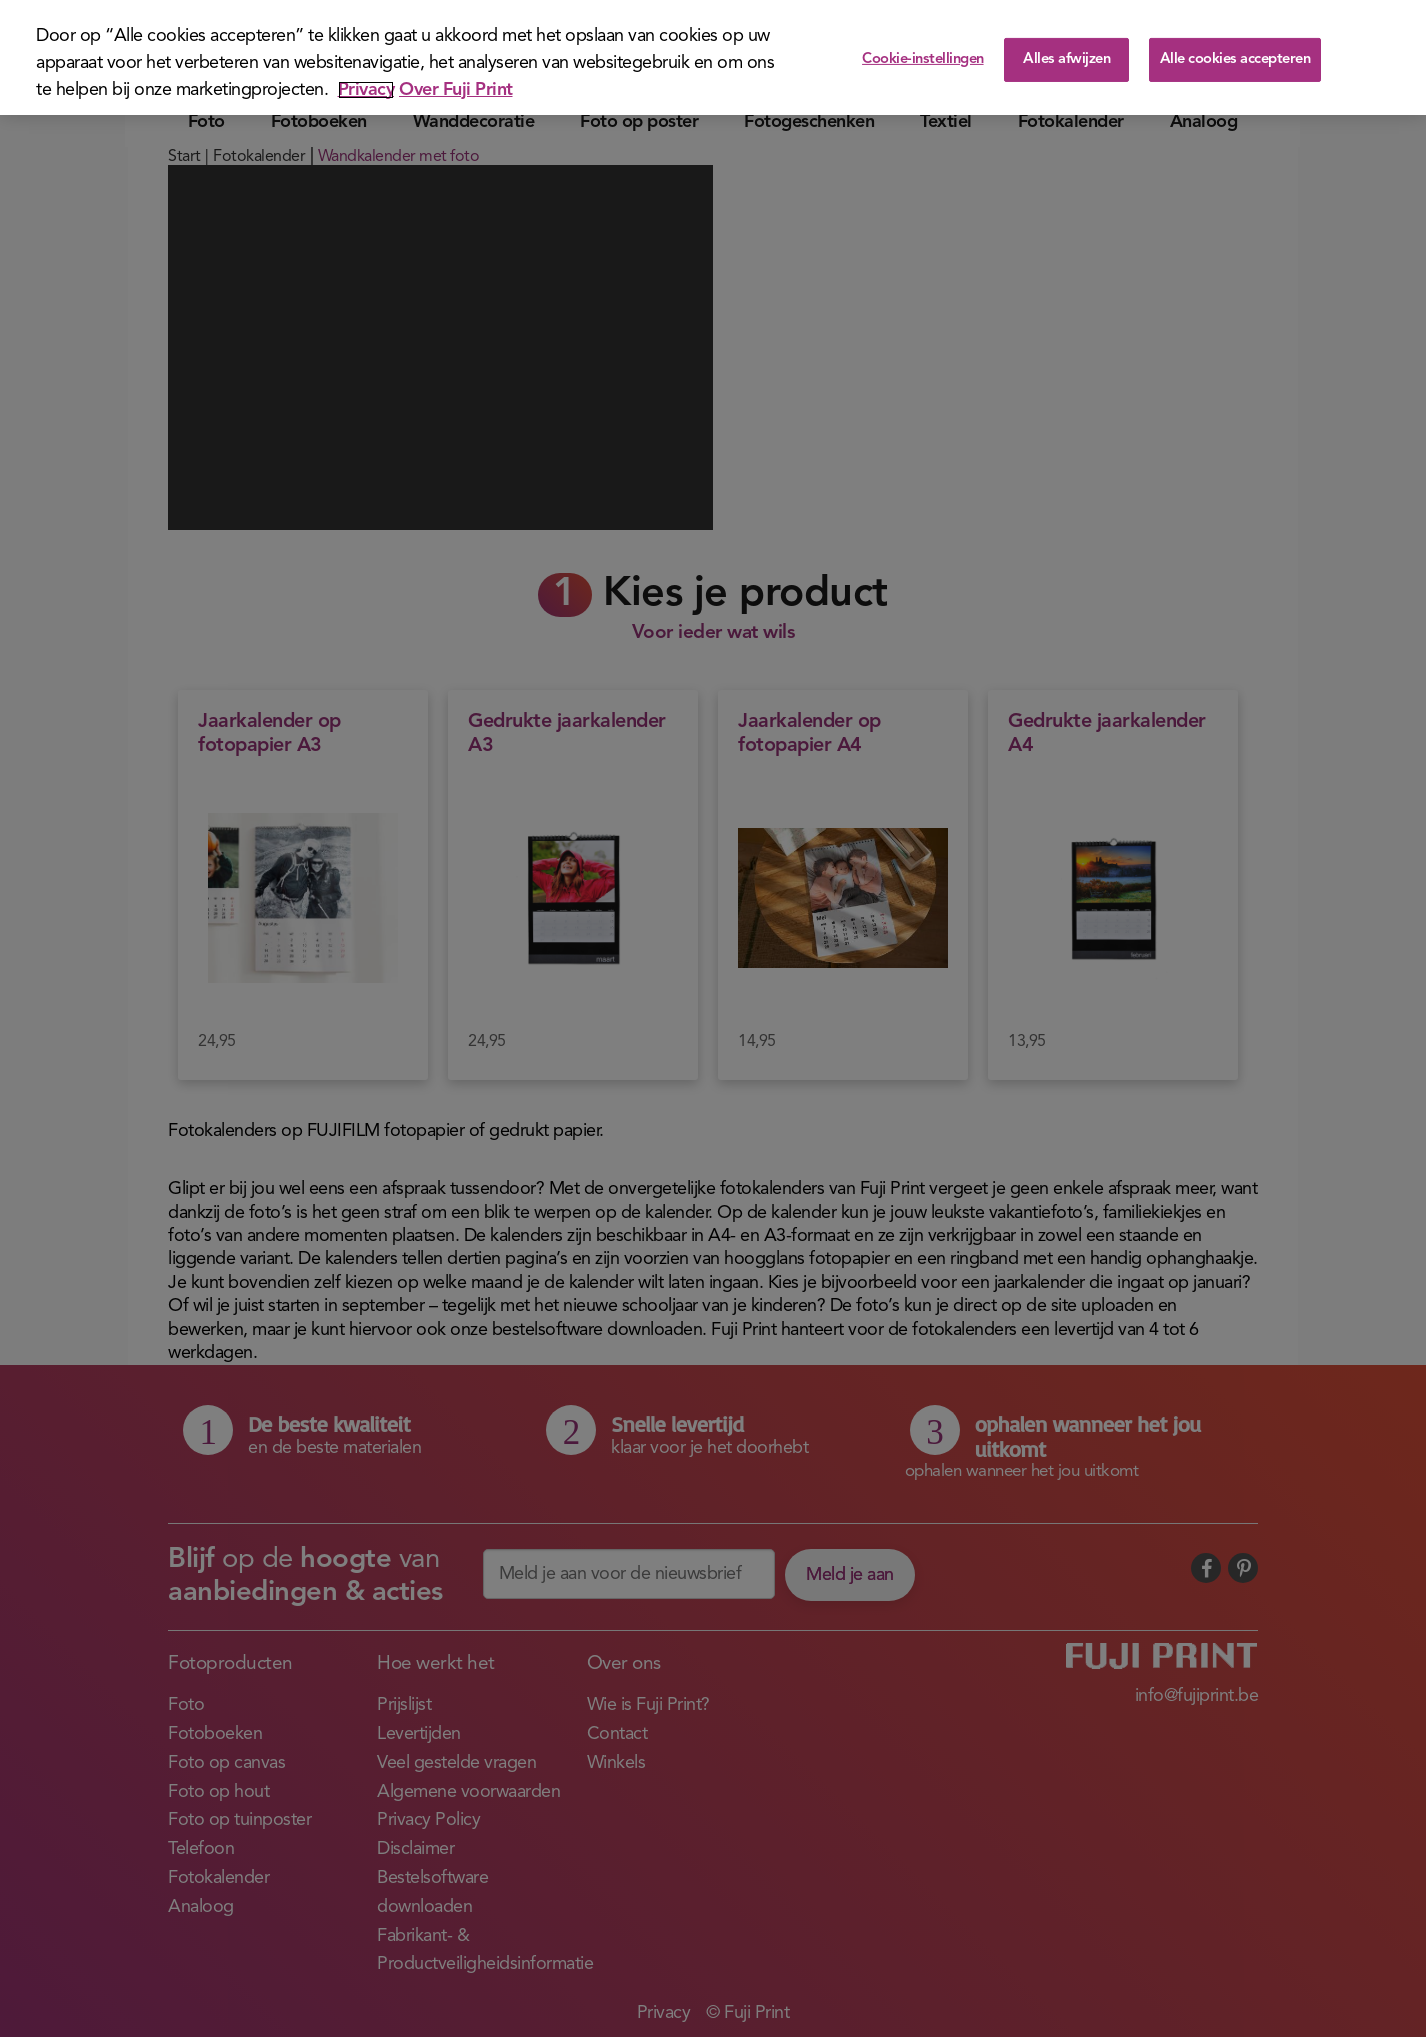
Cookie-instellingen (923, 59)
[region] (713, 57)
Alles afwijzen (1066, 59)
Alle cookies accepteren (1235, 59)
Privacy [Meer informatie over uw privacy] (366, 90)
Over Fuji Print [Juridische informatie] (456, 90)
